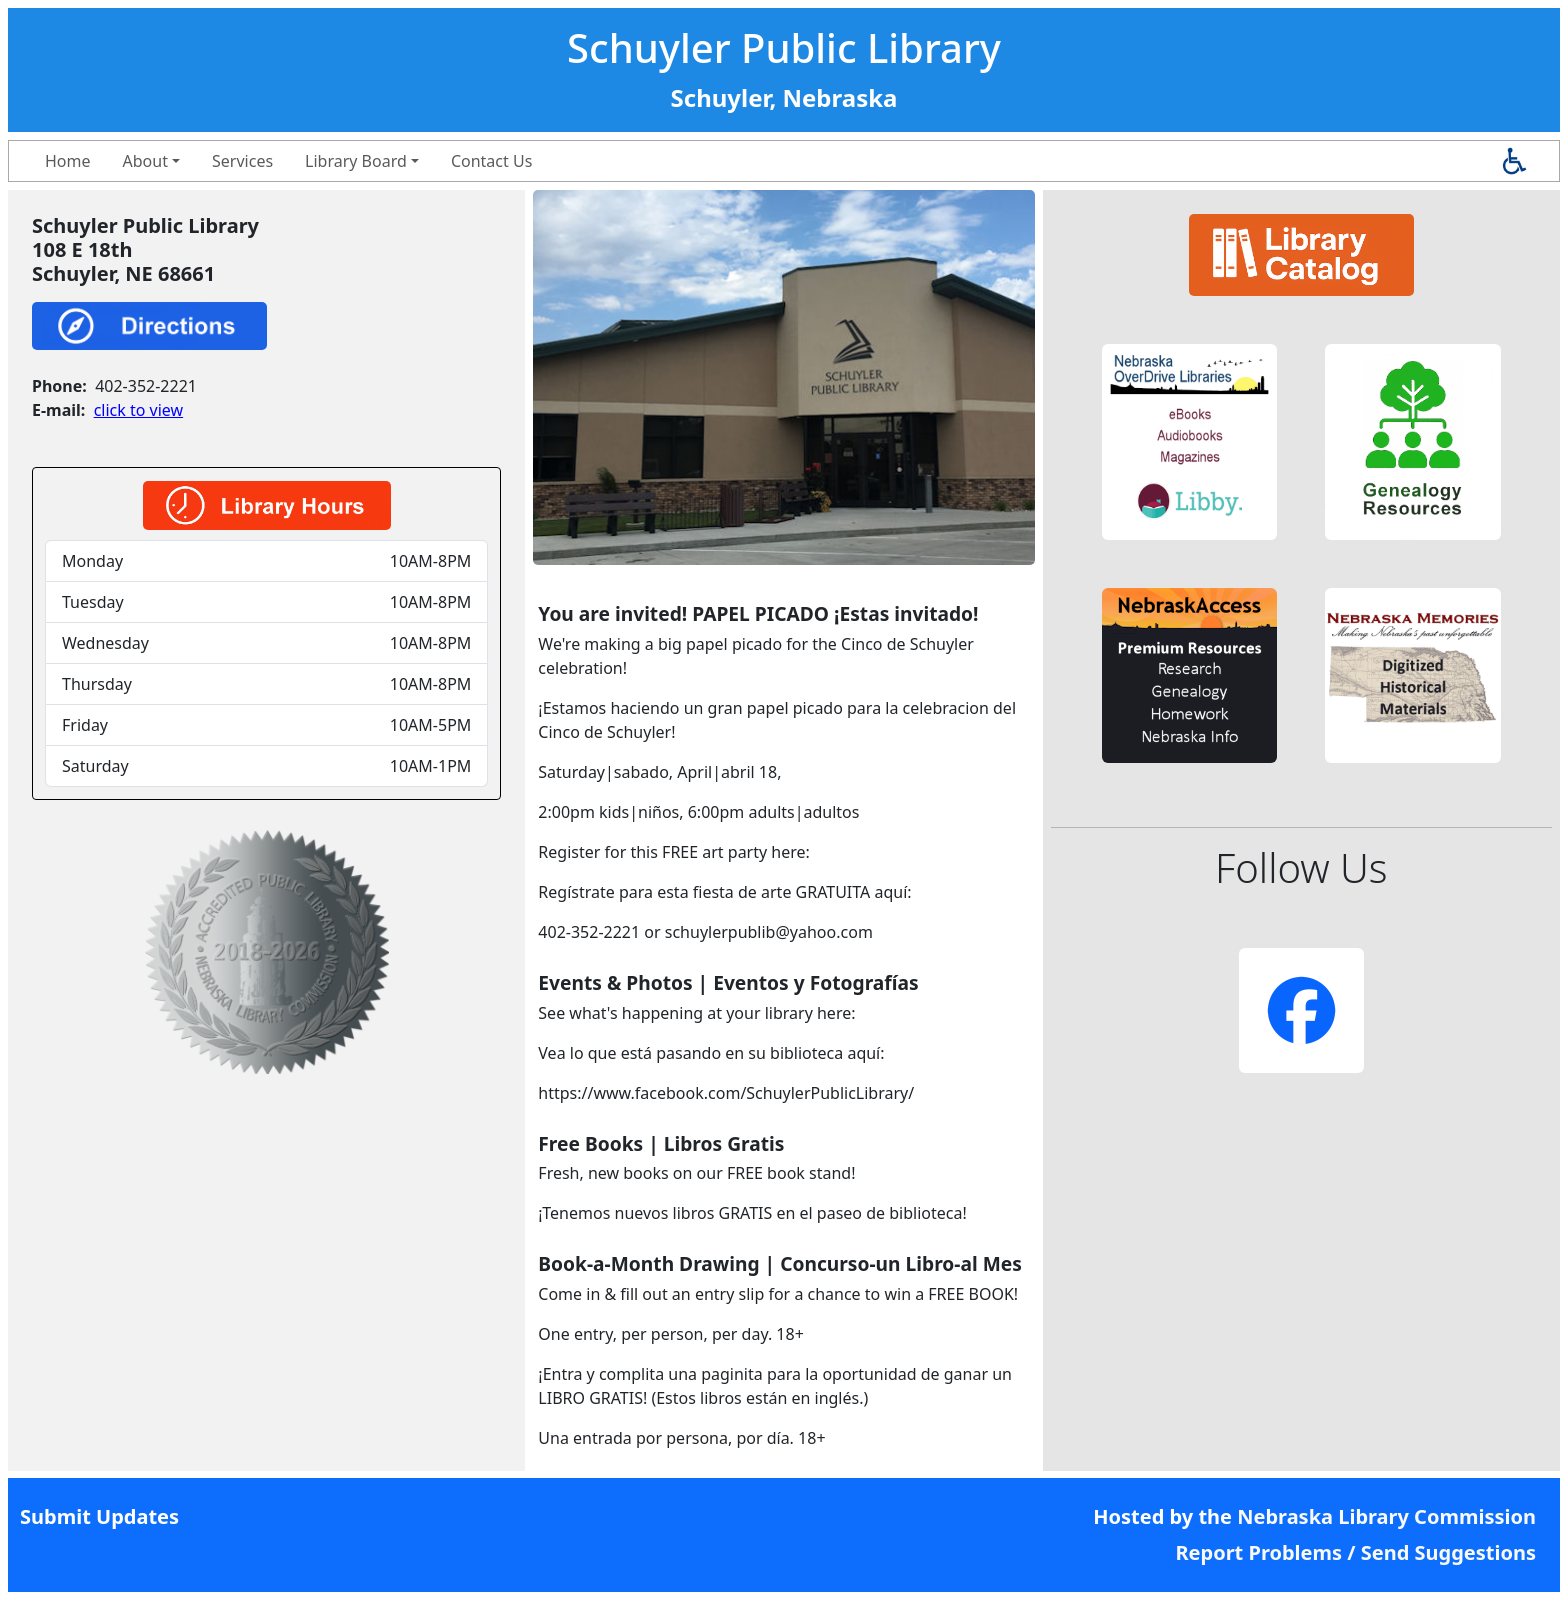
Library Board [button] (356, 161)
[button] (1189, 442)
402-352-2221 (146, 386)
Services (242, 161)
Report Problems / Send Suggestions (1355, 1552)
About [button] (145, 161)
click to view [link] (138, 410)
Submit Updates (99, 1516)
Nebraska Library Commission (1386, 1516)
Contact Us (491, 161)
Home (68, 161)
